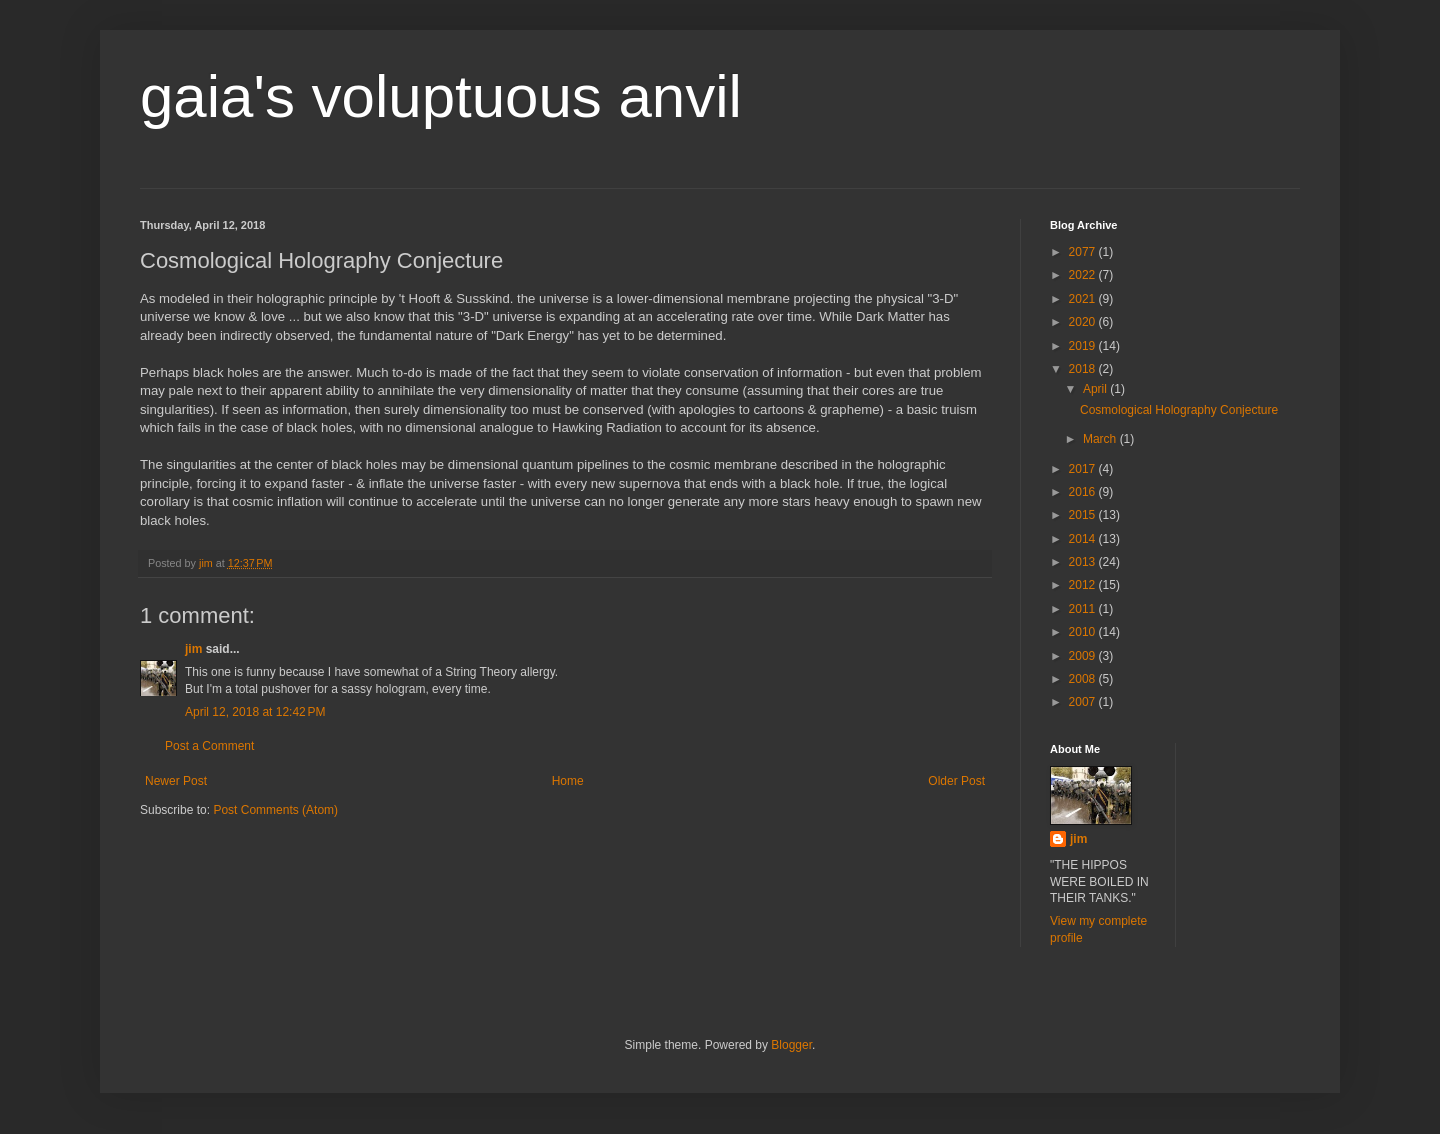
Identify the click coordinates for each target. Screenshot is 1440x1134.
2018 (1084, 369)
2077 (1084, 252)
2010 (1084, 632)
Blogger (791, 1045)
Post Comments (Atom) (275, 810)
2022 (1084, 275)
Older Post (956, 781)
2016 (1084, 492)
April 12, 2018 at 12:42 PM (255, 712)
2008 (1084, 679)
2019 (1084, 346)
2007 (1084, 702)
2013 (1084, 562)
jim (193, 649)
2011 (1084, 609)
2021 (1084, 299)
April (1096, 389)
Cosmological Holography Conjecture (1179, 410)
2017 (1084, 469)
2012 (1084, 585)
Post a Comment (209, 746)
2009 (1084, 656)
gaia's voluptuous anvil (441, 96)
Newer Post (176, 781)
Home (568, 781)
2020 (1084, 322)
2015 (1084, 515)
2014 (1084, 539)
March (1101, 439)
